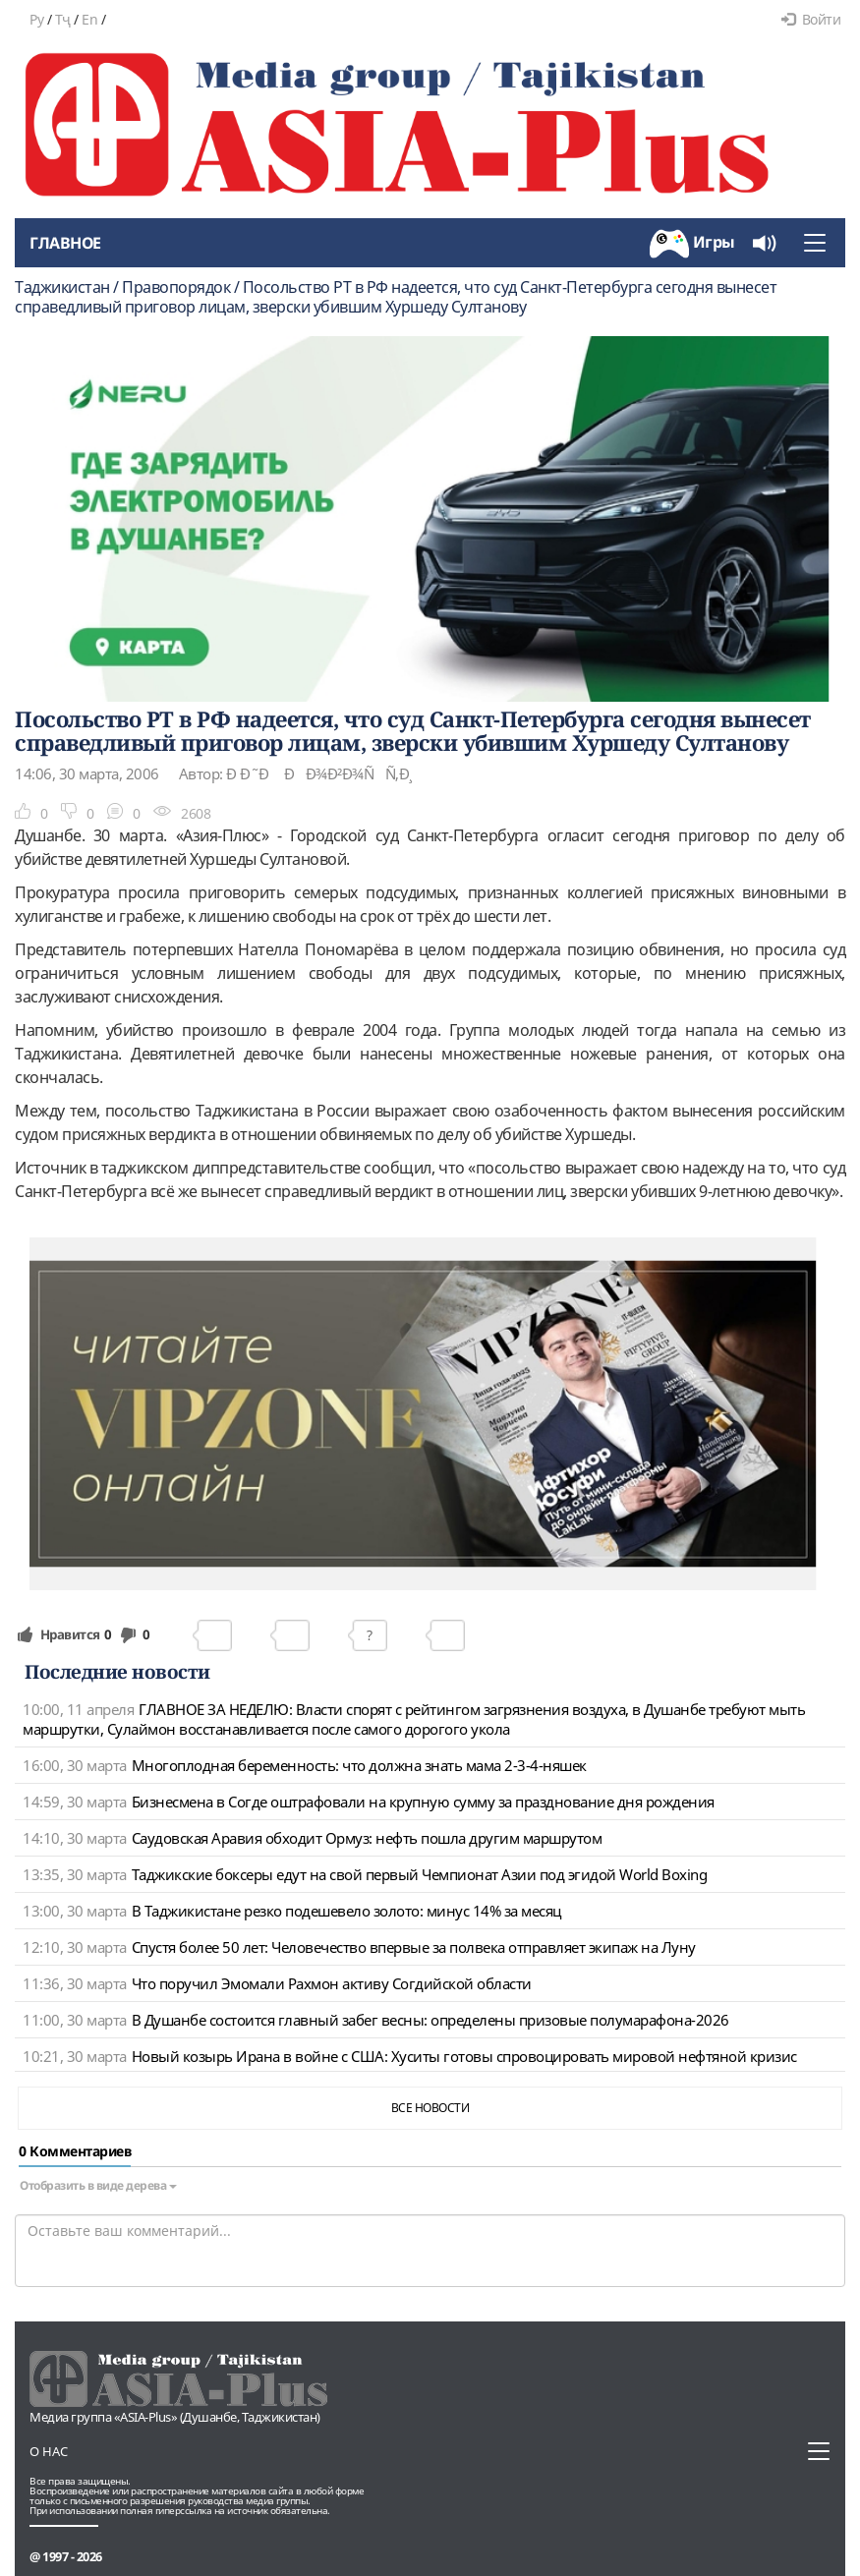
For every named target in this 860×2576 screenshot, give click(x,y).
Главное (65, 243)
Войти (810, 19)
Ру (36, 19)
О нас (48, 2451)
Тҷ (63, 19)
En (89, 19)
